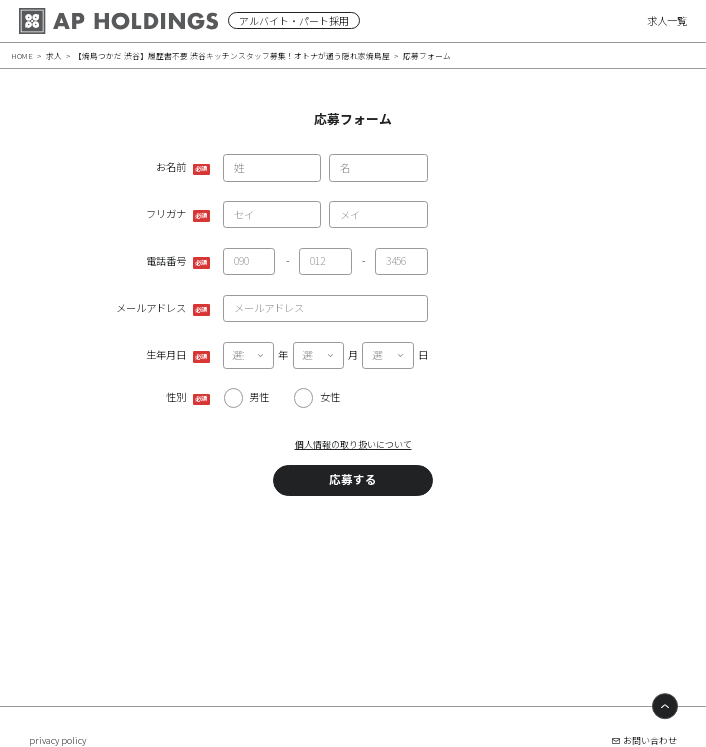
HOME (22, 55)
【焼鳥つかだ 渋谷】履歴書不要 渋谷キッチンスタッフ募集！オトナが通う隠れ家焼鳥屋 (232, 55)
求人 (54, 55)
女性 (330, 396)
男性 (259, 396)
